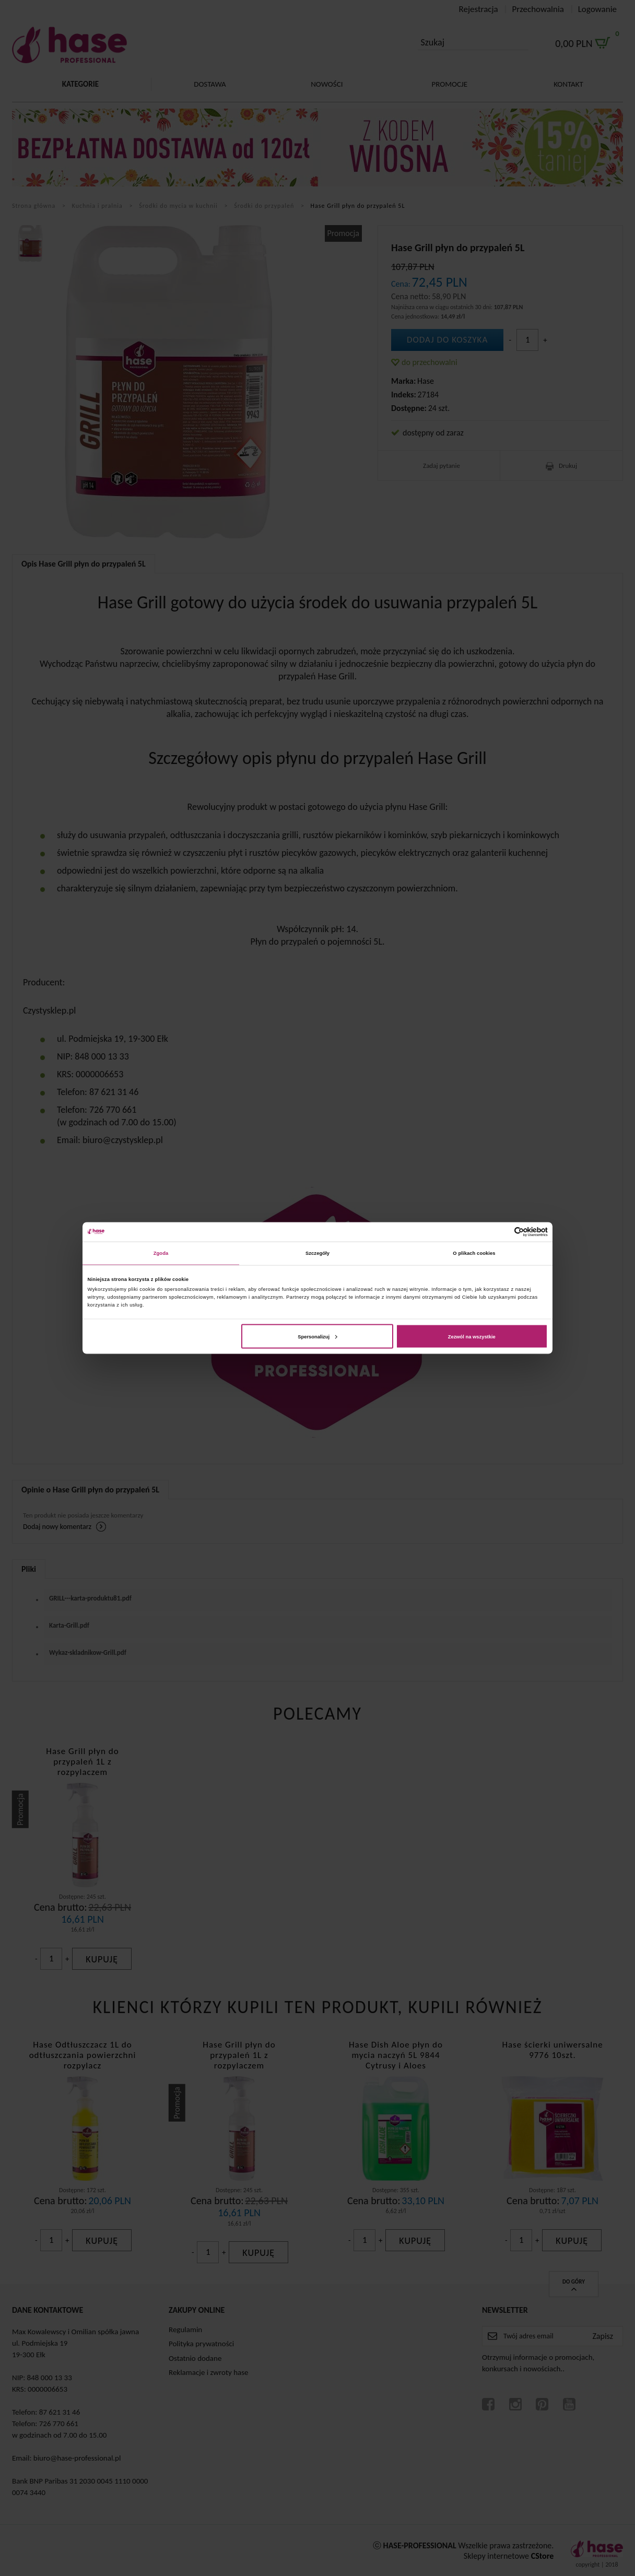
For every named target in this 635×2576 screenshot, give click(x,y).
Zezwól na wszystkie (472, 1336)
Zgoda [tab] (161, 1253)
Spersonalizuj (317, 1336)
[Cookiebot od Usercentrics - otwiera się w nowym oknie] (502, 1232)
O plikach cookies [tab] (474, 1253)
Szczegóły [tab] (317, 1253)
